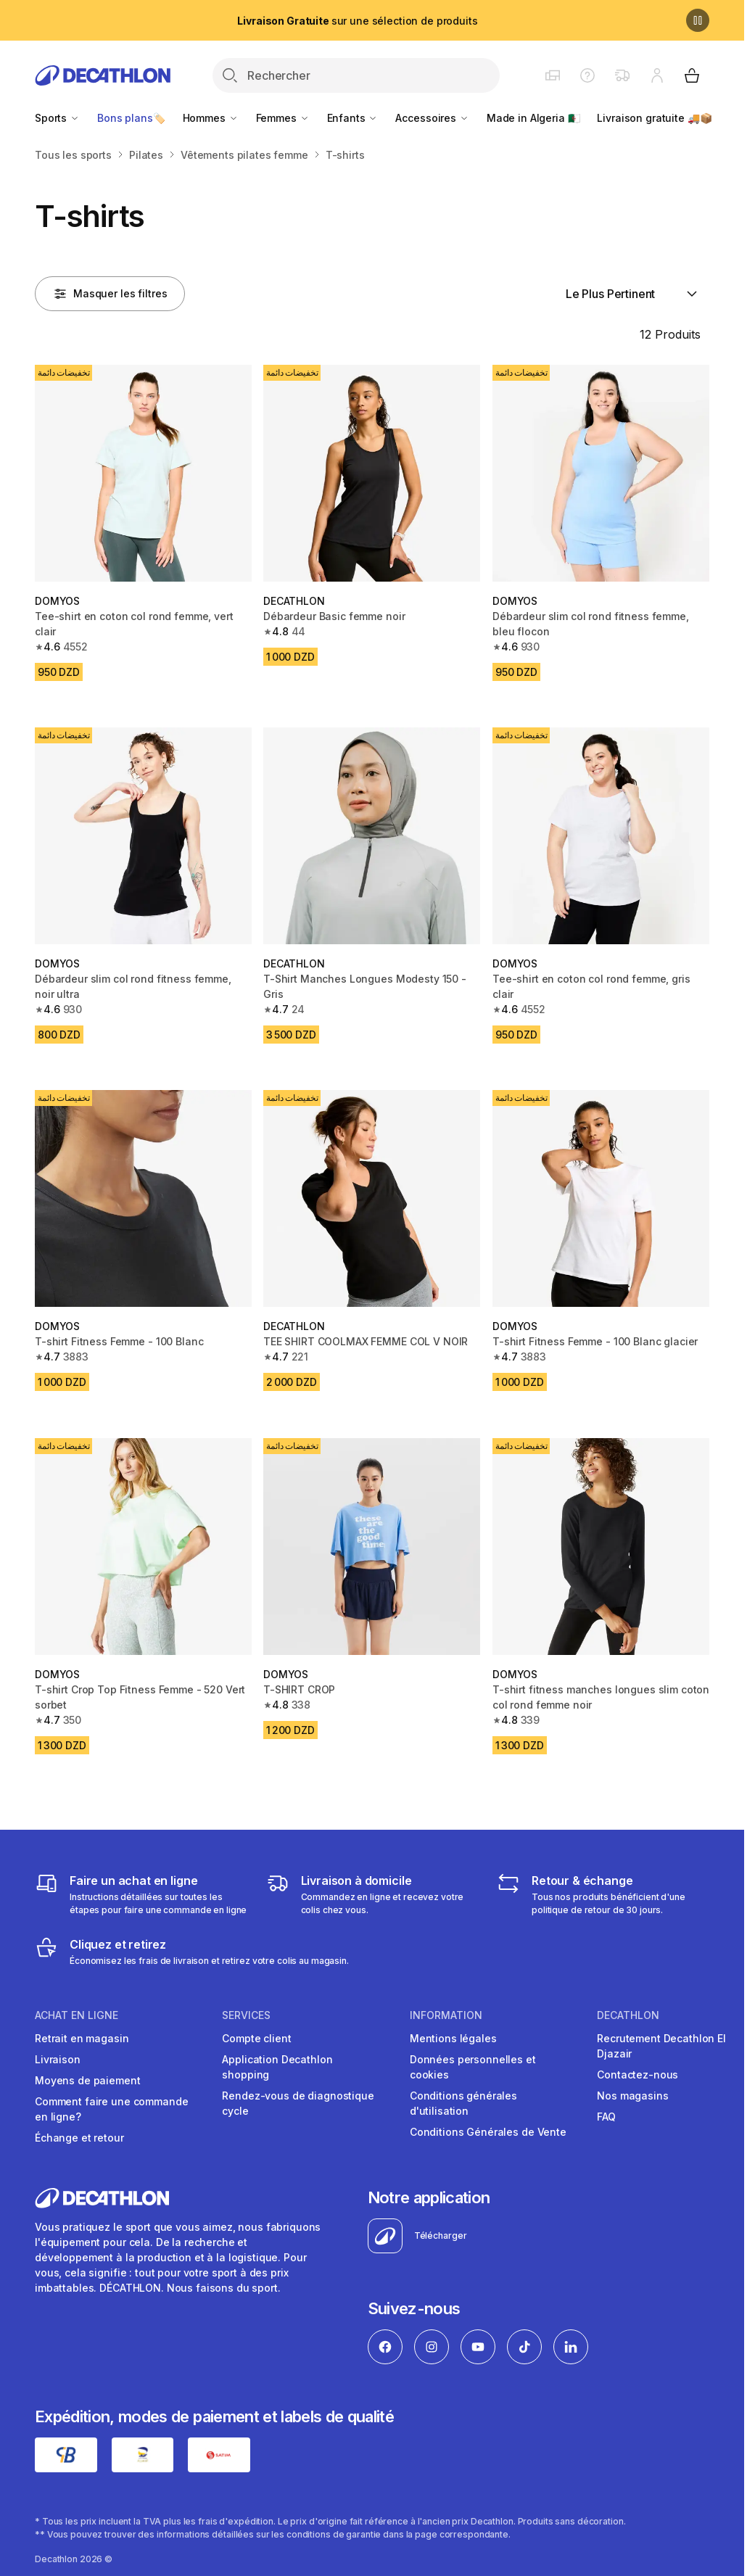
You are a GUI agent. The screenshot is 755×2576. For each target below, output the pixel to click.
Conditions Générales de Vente (488, 2132)
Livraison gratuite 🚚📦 (654, 118)
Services (246, 2015)
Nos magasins (632, 2095)
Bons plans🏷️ (131, 118)
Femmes (283, 118)
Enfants (353, 118)
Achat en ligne (76, 2015)
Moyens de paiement (87, 2080)
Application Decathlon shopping (277, 2067)
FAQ (606, 2116)
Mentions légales (453, 2038)
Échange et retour (79, 2137)
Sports (57, 118)
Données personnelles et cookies (473, 2067)
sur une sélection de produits (357, 21)
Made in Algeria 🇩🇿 (533, 118)
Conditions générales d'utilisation (463, 2103)
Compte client (256, 2038)
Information (446, 2015)
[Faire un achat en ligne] (141, 1894)
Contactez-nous (637, 2074)
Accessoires (432, 118)
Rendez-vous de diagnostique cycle (298, 2103)
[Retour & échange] (603, 1894)
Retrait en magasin (81, 2038)
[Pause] (697, 20)
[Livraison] (372, 1894)
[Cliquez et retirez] (192, 1952)
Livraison (58, 2059)
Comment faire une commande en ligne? (111, 2109)
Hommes (211, 118)
